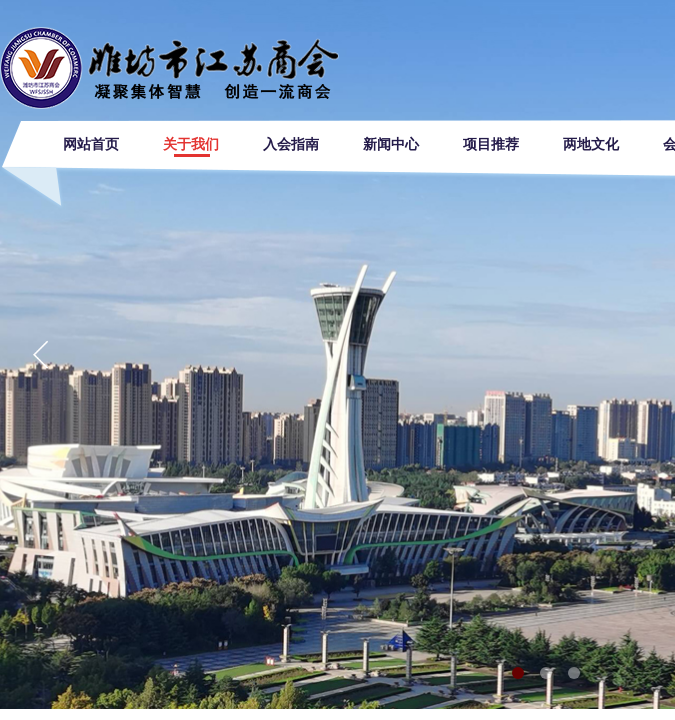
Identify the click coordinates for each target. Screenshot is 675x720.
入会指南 (291, 144)
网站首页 (91, 144)
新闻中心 (391, 144)
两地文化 (591, 144)
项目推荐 (491, 144)
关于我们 (191, 144)
